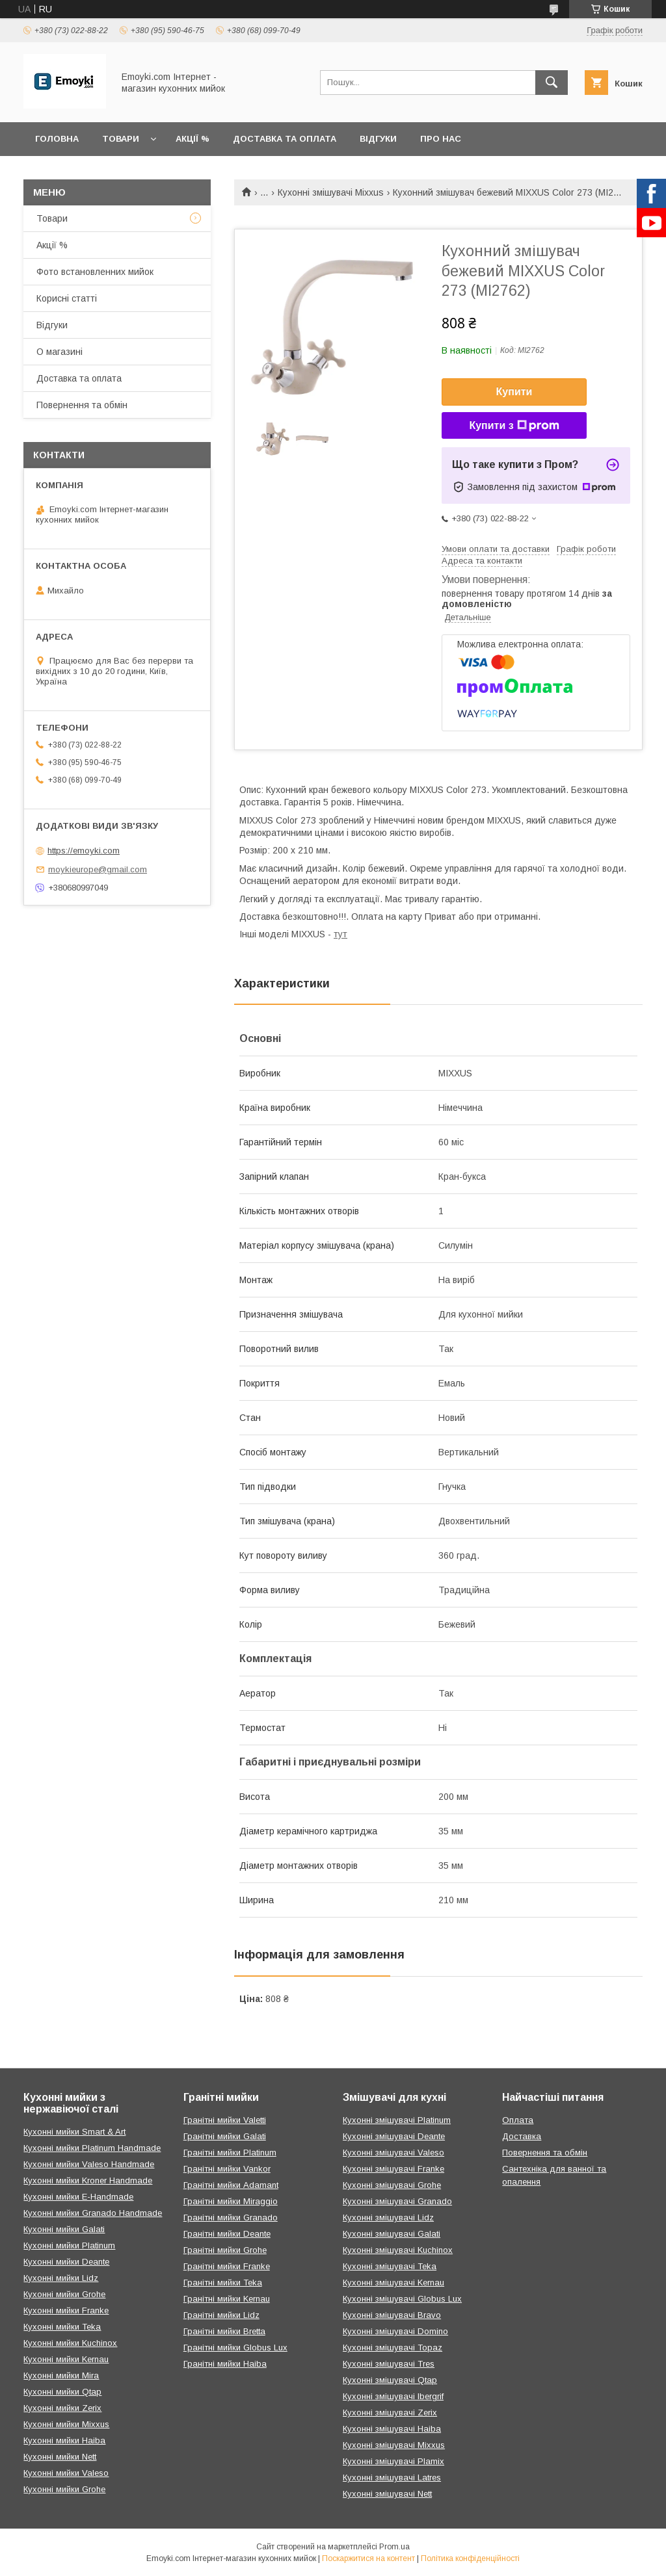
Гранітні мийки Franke (226, 2266)
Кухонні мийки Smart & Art (74, 2132)
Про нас (440, 139)
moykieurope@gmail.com (97, 869)
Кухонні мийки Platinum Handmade (92, 2148)
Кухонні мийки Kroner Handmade (87, 2180)
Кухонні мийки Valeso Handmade (88, 2164)
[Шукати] (551, 82)
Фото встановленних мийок (94, 272)
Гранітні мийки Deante (227, 2234)
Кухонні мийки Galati (64, 2229)
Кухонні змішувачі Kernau (393, 2282)
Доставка (521, 2136)
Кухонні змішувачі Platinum (397, 2120)
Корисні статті (66, 298)
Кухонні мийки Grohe (64, 2294)
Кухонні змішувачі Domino (395, 2331)
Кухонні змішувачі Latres (392, 2477)
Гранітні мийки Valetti (224, 2120)
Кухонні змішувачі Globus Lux (402, 2299)
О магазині (59, 351)
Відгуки (378, 139)
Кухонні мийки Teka (62, 2327)
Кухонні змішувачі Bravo (392, 2315)
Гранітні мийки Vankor (227, 2169)
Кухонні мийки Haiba (64, 2440)
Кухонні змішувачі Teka (389, 2266)
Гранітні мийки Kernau (226, 2299)
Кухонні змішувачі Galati (391, 2234)
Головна (57, 139)
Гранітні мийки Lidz (221, 2315)
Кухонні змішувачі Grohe (392, 2185)
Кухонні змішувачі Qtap (390, 2380)
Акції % (192, 139)
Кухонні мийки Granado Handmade (92, 2213)
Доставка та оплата (284, 139)
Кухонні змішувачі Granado (397, 2201)
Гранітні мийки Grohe (225, 2250)
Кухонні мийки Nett (59, 2457)
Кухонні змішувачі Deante (394, 2136)
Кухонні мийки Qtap (62, 2392)
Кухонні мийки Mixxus (66, 2424)
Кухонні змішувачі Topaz (392, 2347)
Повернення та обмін (81, 405)
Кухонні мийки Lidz (60, 2278)
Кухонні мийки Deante (66, 2262)
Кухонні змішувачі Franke (393, 2169)
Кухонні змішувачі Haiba (392, 2429)
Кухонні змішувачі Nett (387, 2494)
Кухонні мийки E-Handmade (78, 2197)
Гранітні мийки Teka (222, 2282)
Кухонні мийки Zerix (62, 2408)
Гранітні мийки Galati (224, 2136)
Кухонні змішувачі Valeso (393, 2152)
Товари (120, 139)
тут (340, 934)
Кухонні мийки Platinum (69, 2245)
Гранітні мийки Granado (230, 2217)
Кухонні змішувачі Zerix (390, 2412)
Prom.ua (394, 2546)
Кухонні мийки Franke (66, 2310)
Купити (514, 391)
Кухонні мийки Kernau (66, 2359)
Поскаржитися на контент (368, 2558)
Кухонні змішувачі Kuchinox (398, 2250)
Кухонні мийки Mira (61, 2375)
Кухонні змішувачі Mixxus (331, 192)
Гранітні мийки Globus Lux (235, 2347)
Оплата (517, 2120)
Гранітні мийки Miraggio (230, 2201)
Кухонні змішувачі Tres (388, 2364)
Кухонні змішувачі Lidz (388, 2217)
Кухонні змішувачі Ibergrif (393, 2396)
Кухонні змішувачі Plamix (393, 2461)
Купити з (514, 426)
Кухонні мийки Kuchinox (70, 2343)
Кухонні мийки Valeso (66, 2473)
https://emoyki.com (83, 850)
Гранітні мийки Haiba (225, 2364)
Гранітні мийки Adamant (230, 2185)
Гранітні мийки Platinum (229, 2152)
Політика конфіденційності (470, 2558)
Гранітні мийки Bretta (224, 2331)
